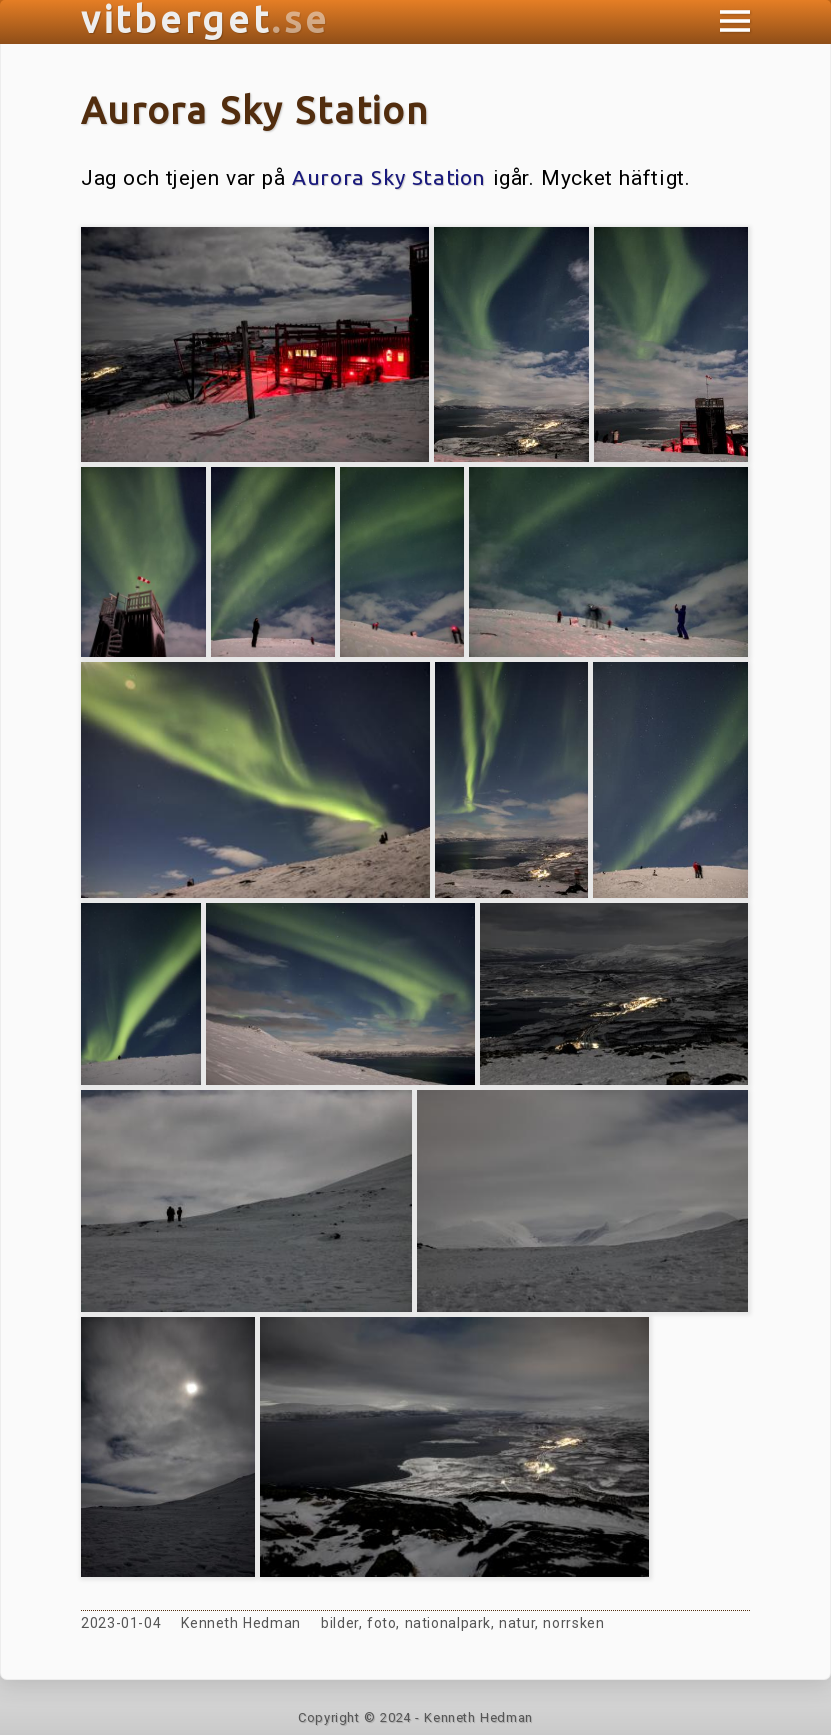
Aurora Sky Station (389, 177)
